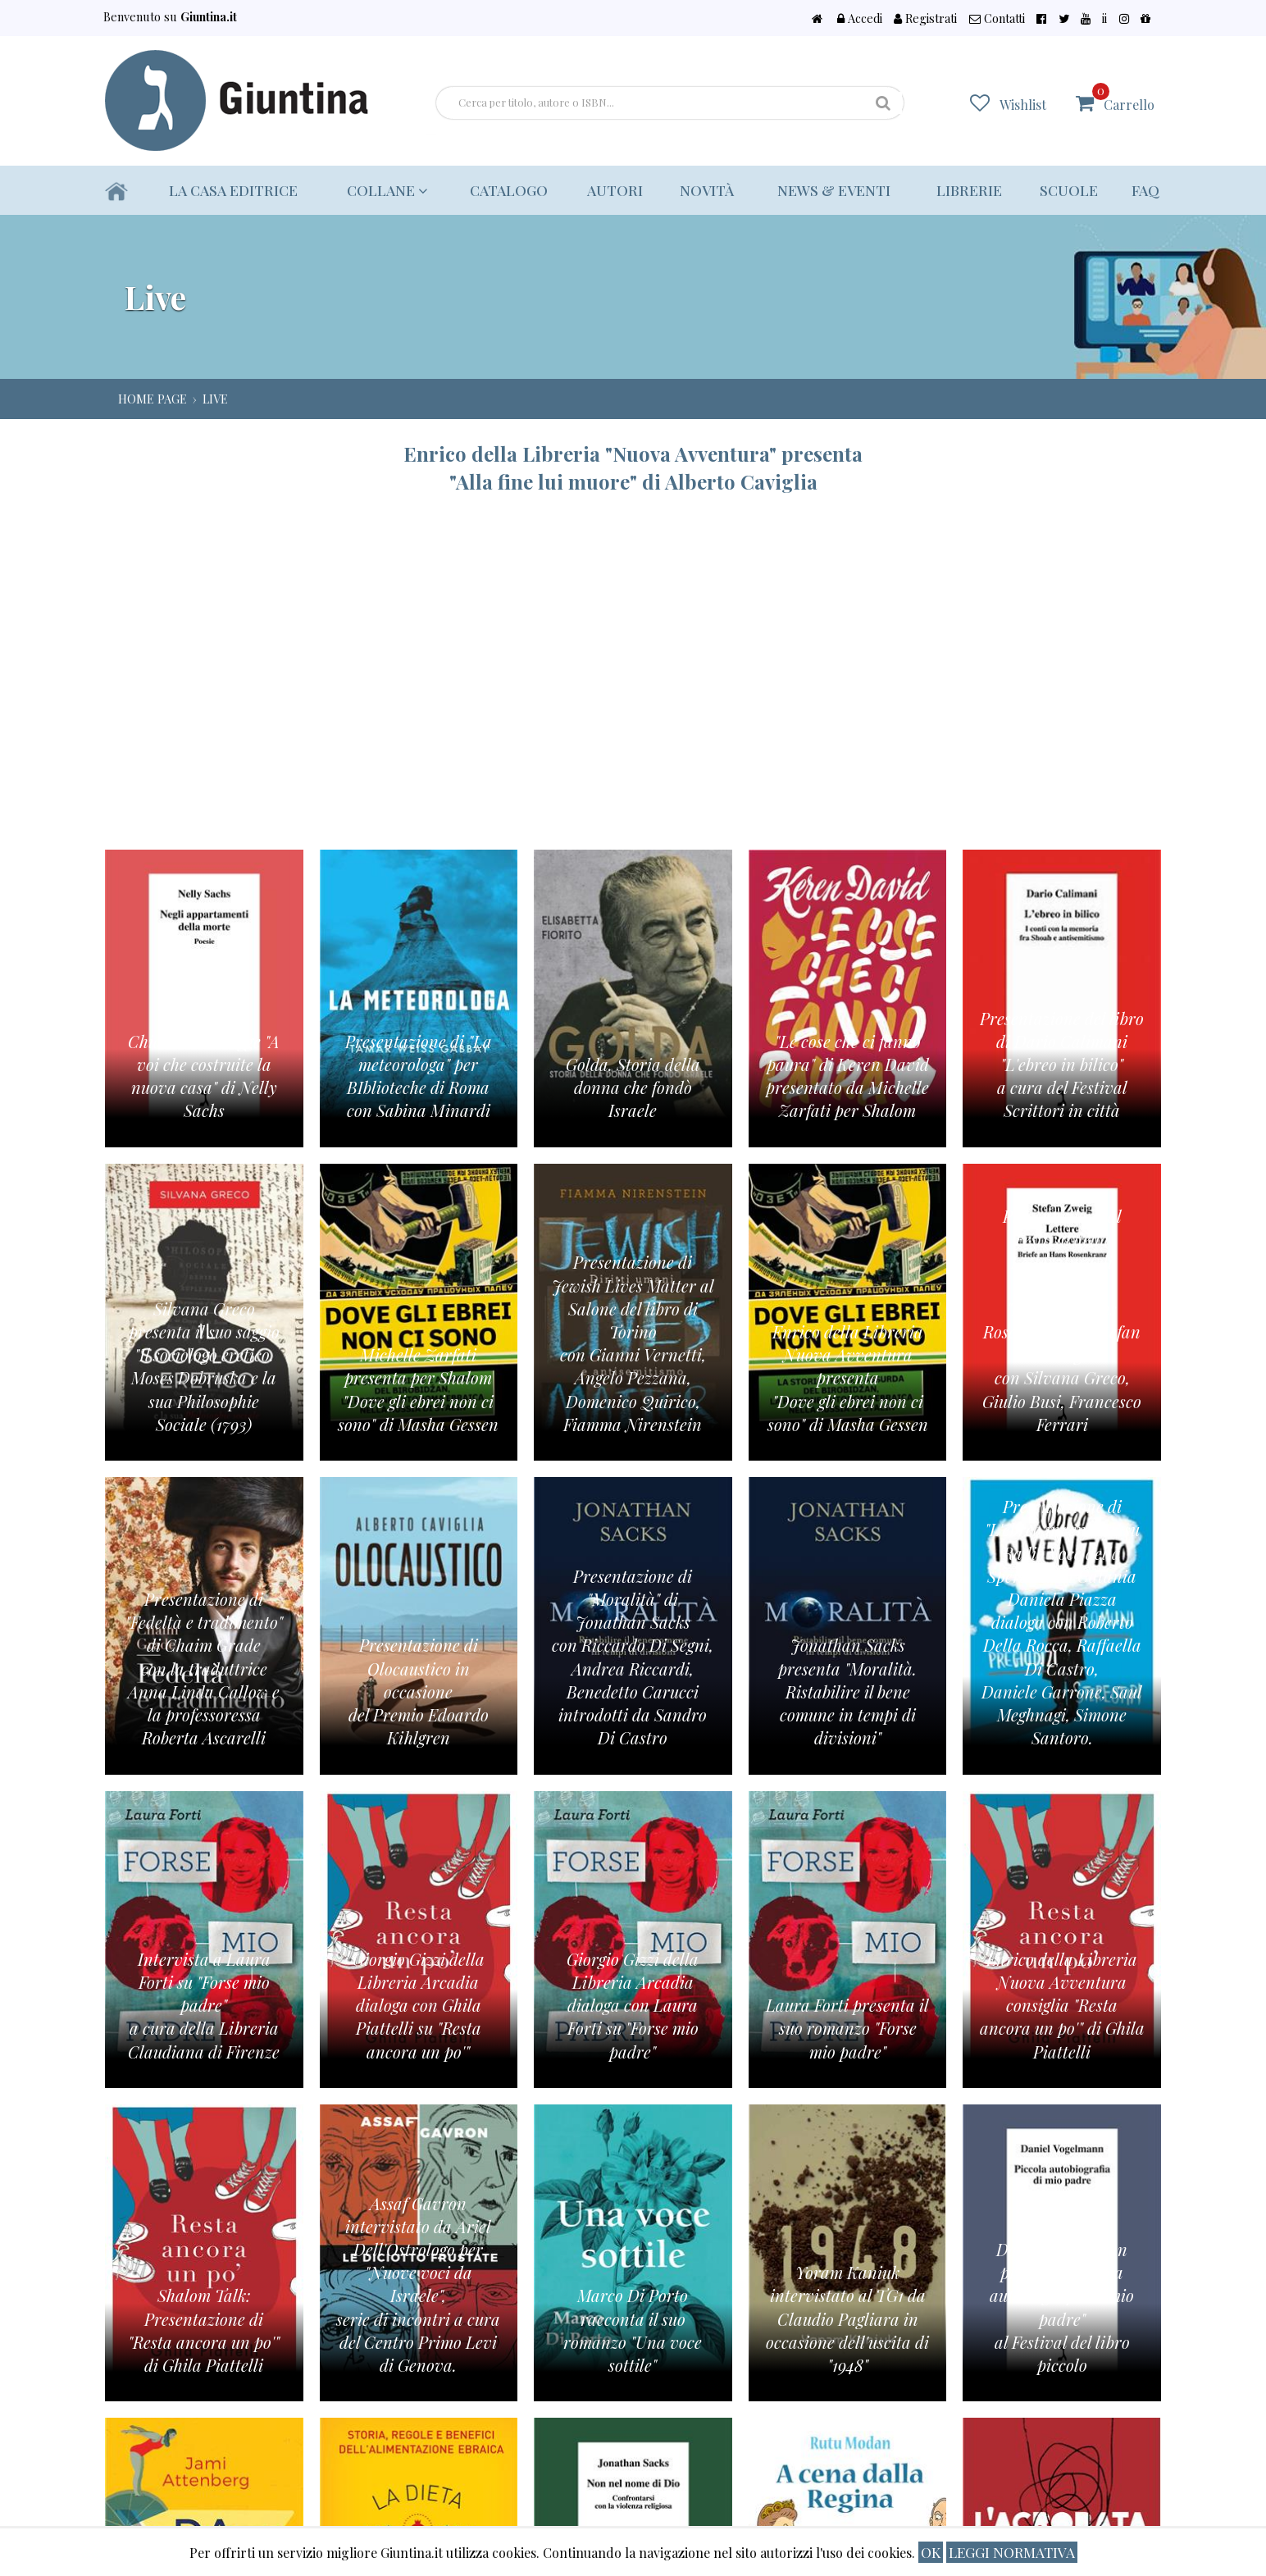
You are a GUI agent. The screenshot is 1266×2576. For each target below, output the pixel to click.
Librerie (969, 189)
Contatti (997, 18)
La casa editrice (233, 189)
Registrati (925, 18)
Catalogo (509, 189)
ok (930, 2551)
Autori (615, 189)
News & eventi (833, 189)
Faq (1145, 189)
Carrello (1123, 98)
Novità (707, 189)
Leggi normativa (1012, 2551)
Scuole (1069, 189)
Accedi (859, 18)
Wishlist (1023, 104)
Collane (387, 189)
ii (1104, 18)
